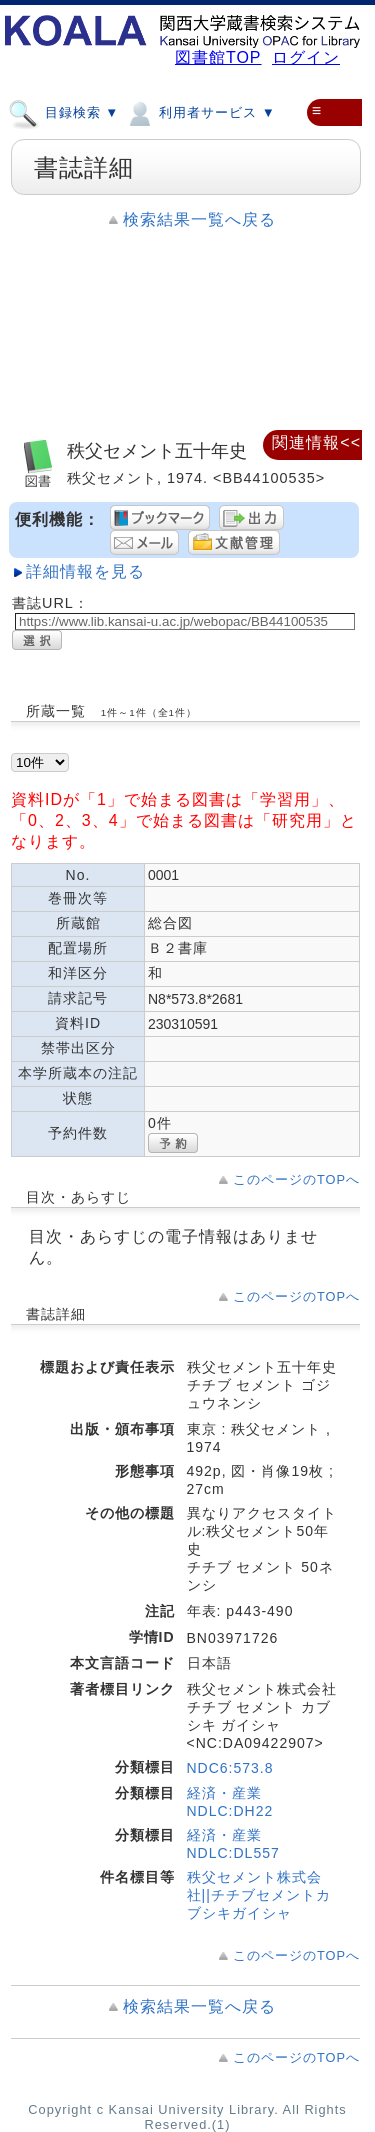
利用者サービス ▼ (199, 112)
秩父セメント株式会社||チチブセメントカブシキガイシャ (259, 1895)
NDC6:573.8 (230, 1768)
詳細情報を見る (85, 571)
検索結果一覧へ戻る (199, 219)
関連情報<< (316, 442)
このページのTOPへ (296, 1179)
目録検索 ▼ (63, 112)
